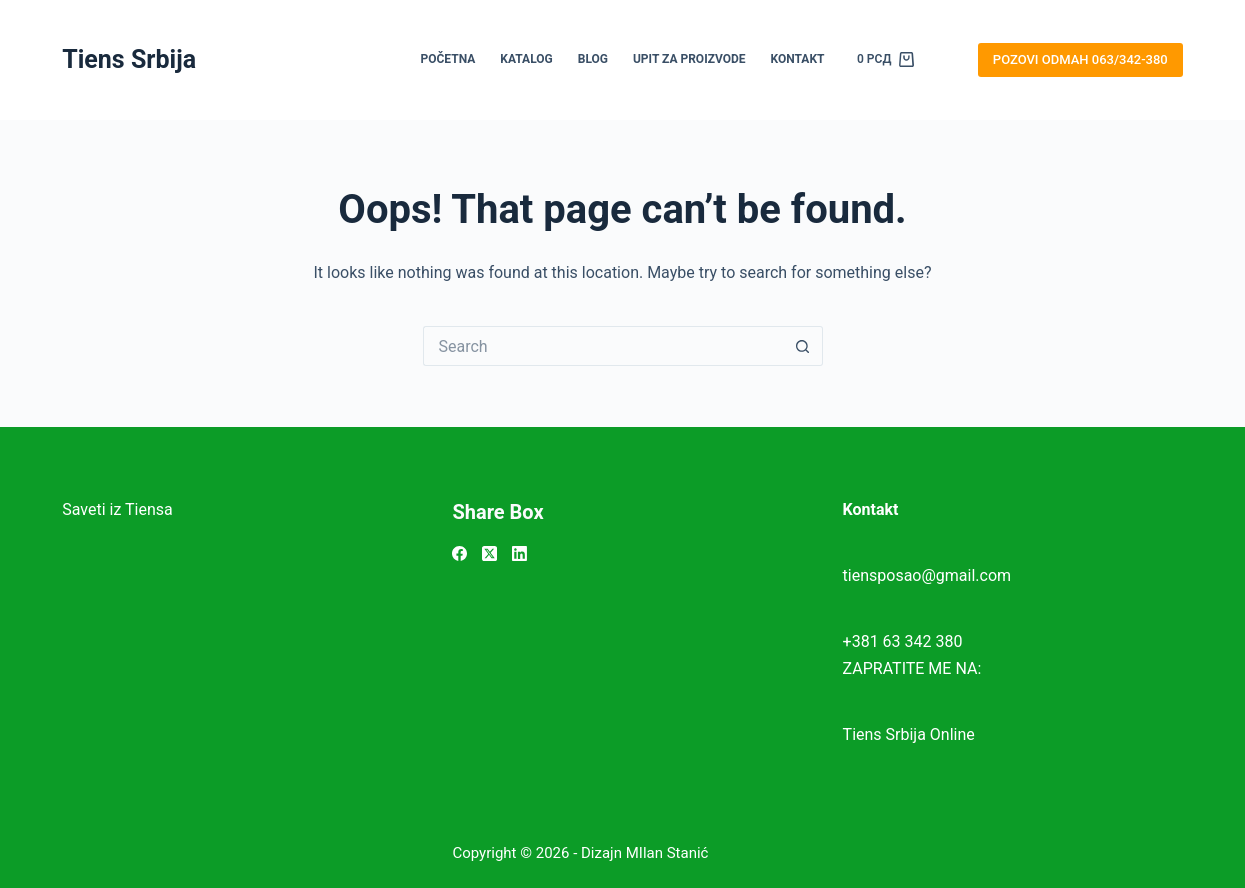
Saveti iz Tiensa (117, 509)
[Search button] (803, 346)
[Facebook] (459, 553)
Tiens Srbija (129, 59)
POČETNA (448, 59)
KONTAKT (798, 59)
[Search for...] (603, 346)
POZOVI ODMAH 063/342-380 (1080, 59)
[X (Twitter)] (489, 553)
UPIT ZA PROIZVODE (689, 59)
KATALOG (526, 59)
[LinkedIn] (519, 553)
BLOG (593, 59)
